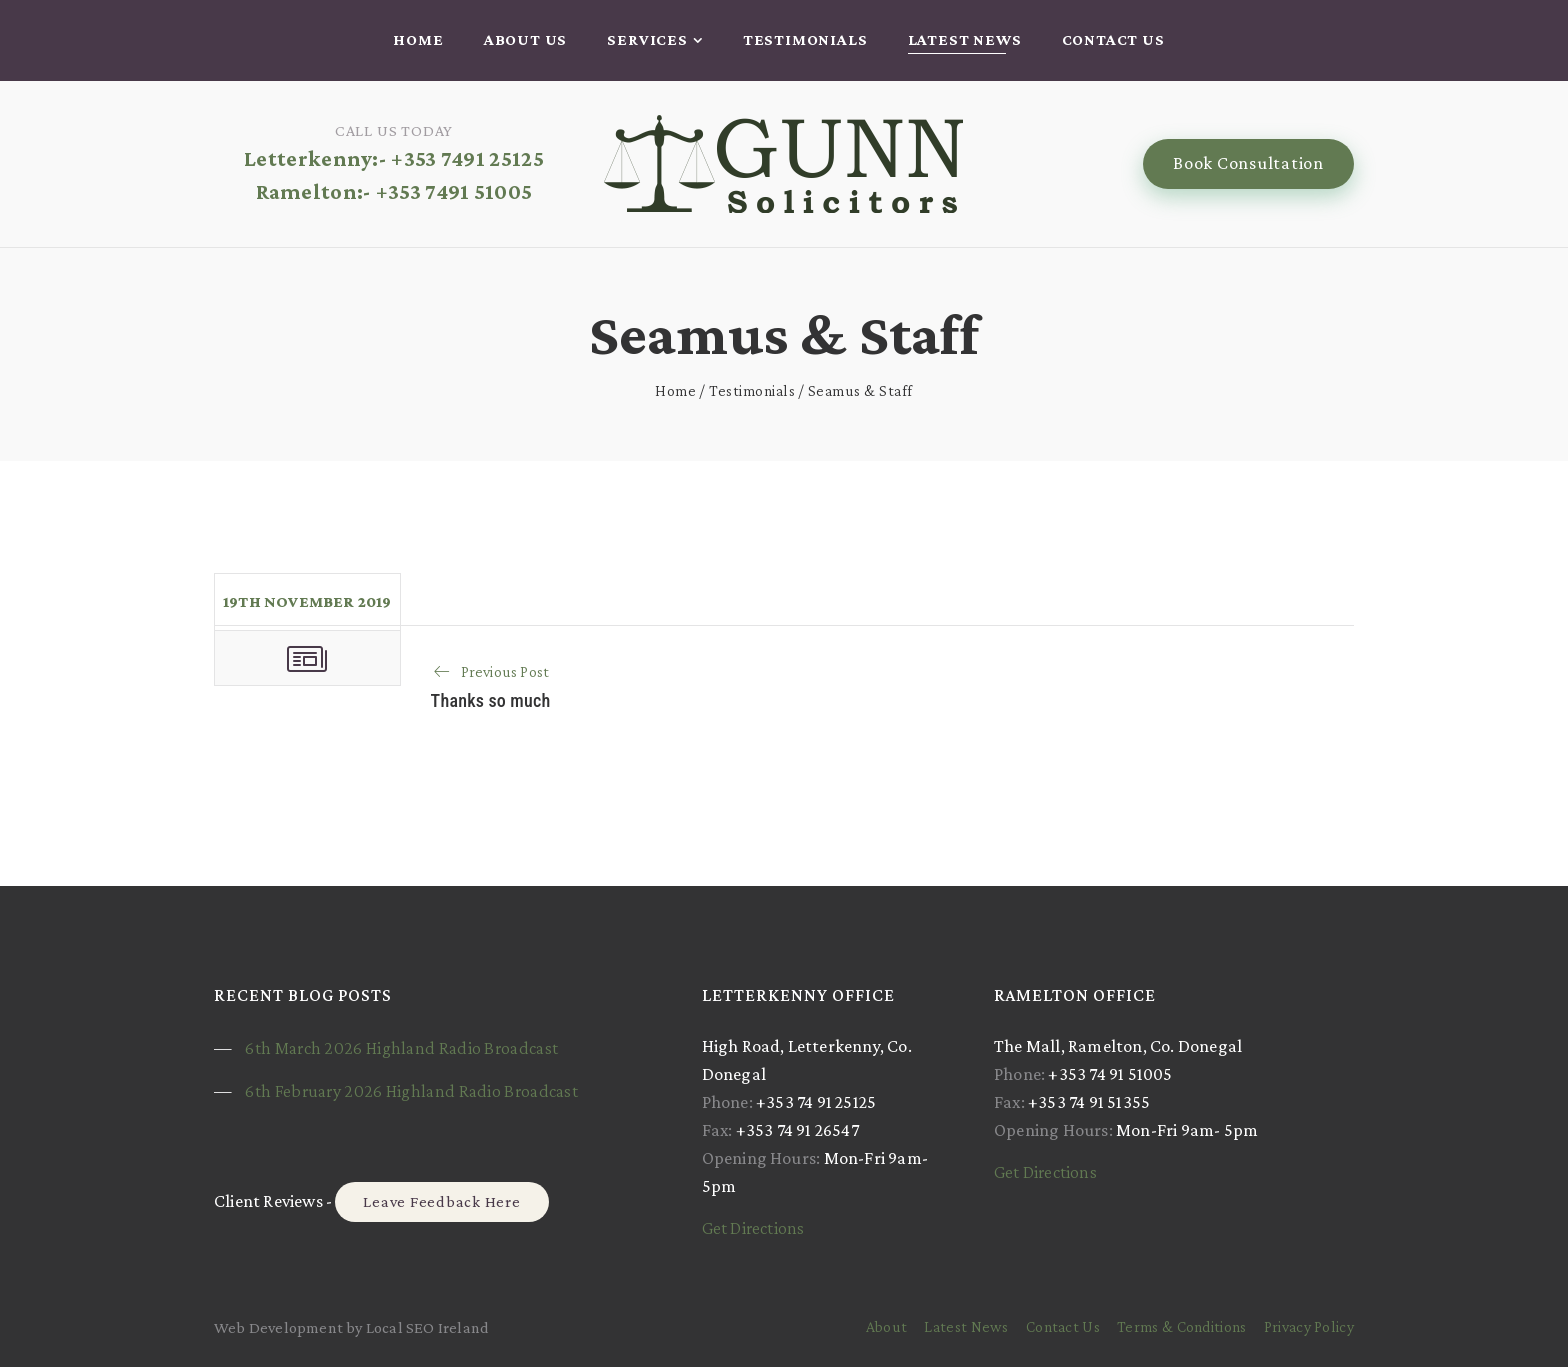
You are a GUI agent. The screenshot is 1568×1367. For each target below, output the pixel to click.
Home (418, 39)
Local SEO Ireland (427, 1327)
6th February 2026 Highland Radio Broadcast (411, 1091)
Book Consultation (1248, 163)
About (887, 1326)
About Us (525, 39)
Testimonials (805, 39)
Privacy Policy (1309, 1326)
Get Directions (753, 1228)
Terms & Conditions (1181, 1326)
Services (647, 39)
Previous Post (505, 671)
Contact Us (1113, 39)
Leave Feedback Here (441, 1201)
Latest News (965, 39)
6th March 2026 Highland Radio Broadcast (401, 1048)
